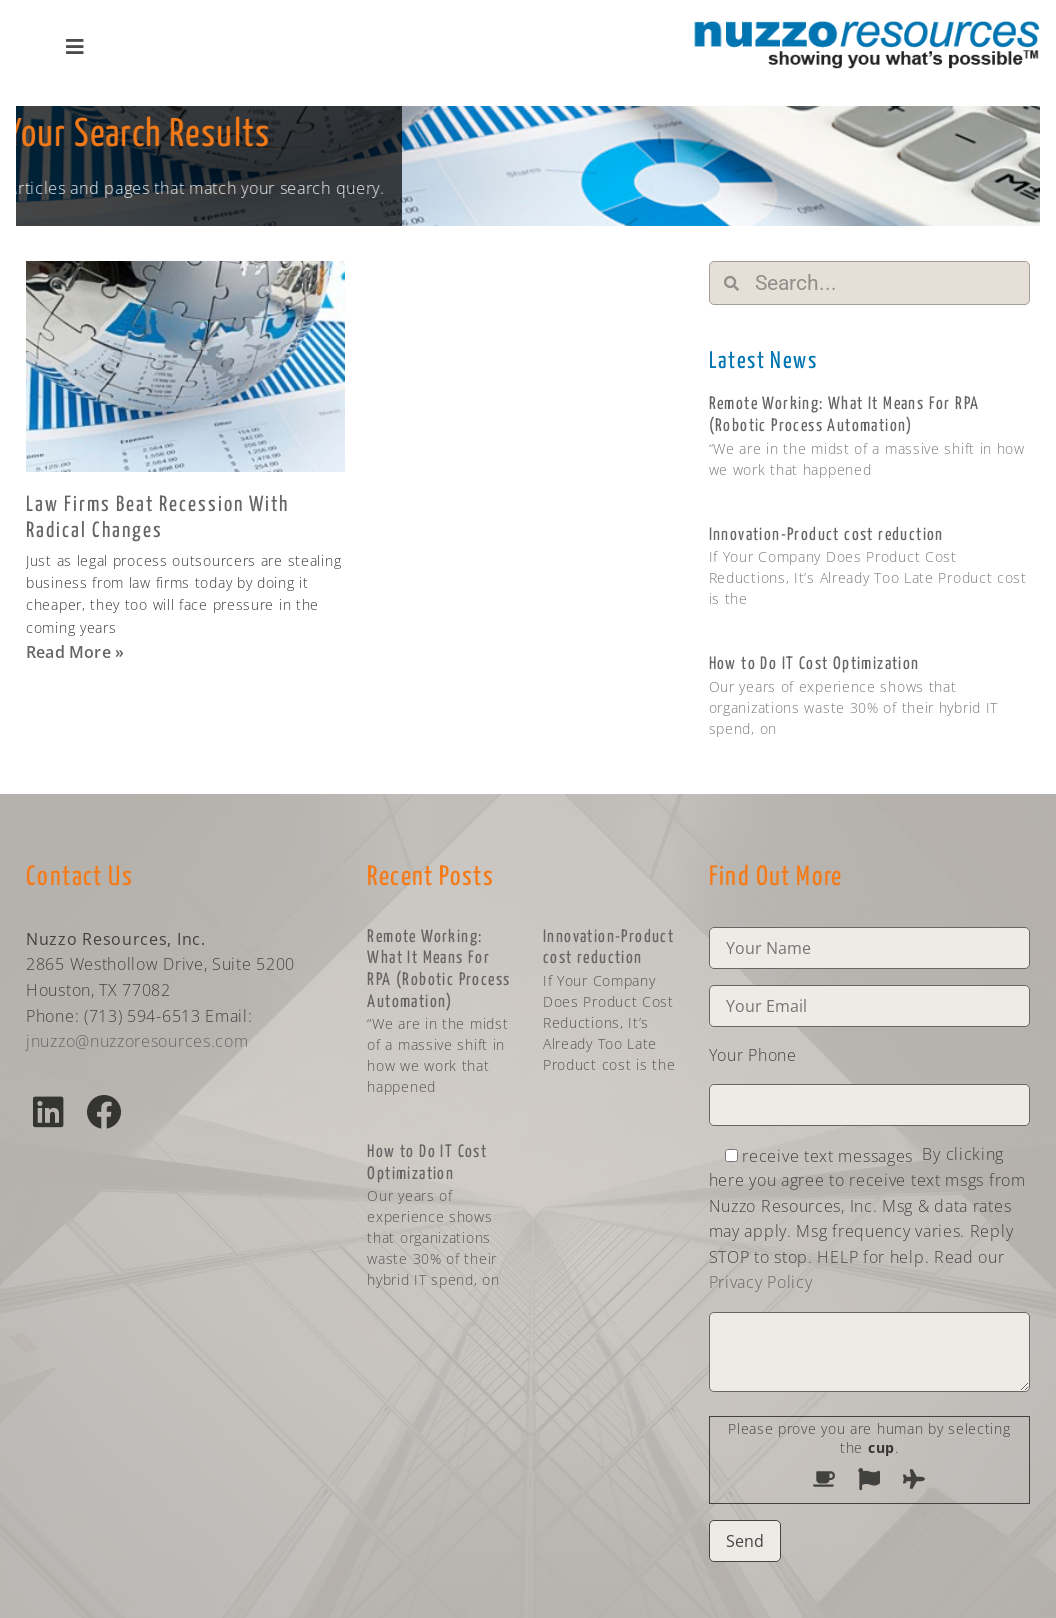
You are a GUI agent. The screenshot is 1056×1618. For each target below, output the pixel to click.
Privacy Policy (761, 1282)
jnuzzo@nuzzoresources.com (137, 1041)
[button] (48, 1111)
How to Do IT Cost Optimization (814, 664)
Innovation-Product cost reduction (826, 535)
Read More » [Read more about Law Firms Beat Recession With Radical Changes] (75, 652)
